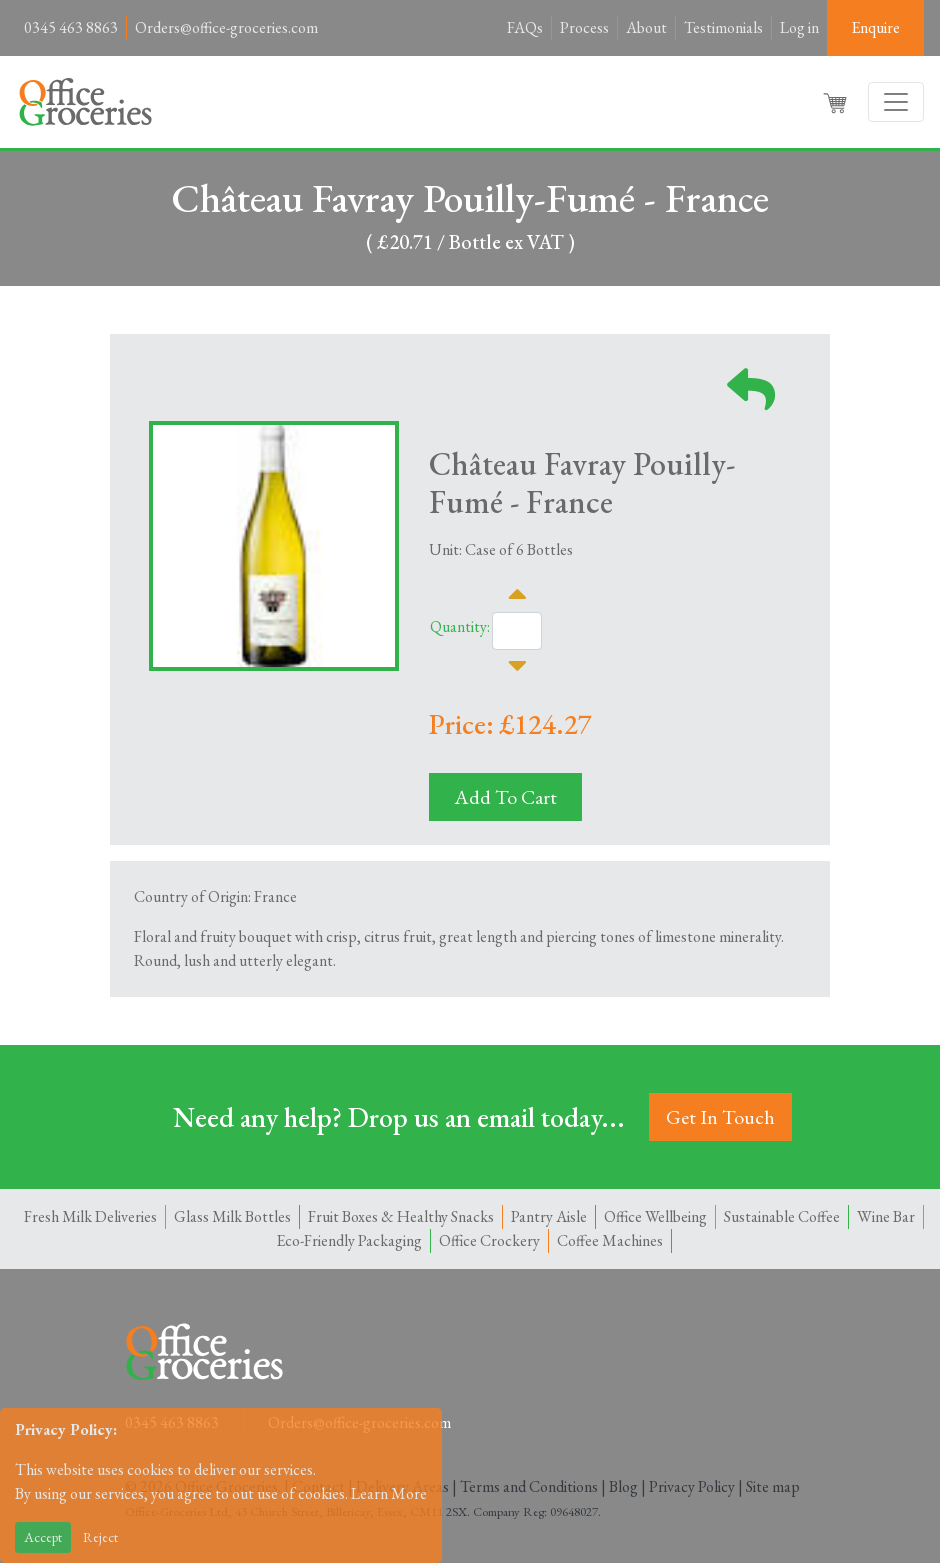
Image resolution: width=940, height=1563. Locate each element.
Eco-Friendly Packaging (349, 1240)
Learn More (389, 1493)
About (646, 27)
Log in (799, 27)
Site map (773, 1486)
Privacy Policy (692, 1486)
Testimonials (723, 27)
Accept (43, 1537)
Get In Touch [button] (720, 1117)
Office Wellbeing (655, 1216)
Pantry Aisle (549, 1216)
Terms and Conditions (529, 1486)
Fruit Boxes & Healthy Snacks (401, 1216)
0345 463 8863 (71, 27)
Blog (623, 1486)
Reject (100, 1537)
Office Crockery (489, 1240)
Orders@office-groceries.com (226, 27)
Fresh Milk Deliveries (90, 1216)
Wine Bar (886, 1216)
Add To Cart (505, 797)
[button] (837, 102)
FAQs (525, 27)
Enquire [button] (875, 27)
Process (584, 27)
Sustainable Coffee (782, 1216)
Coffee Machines (610, 1240)
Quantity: (460, 626)
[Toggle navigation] (896, 102)
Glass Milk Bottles (232, 1216)
